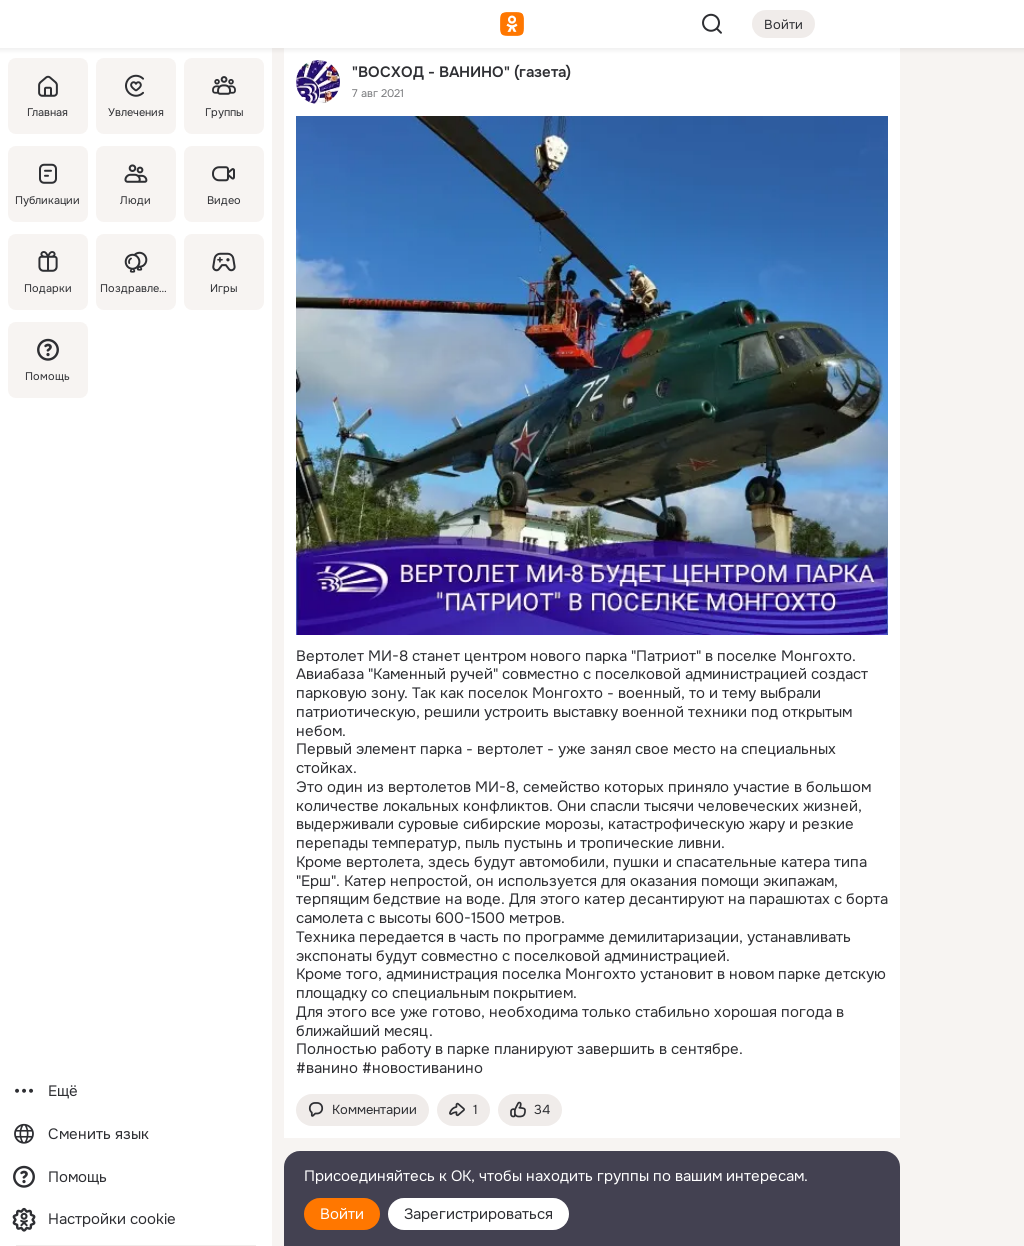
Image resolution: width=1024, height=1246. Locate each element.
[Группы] (224, 96)
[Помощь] (48, 360)
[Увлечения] (136, 96)
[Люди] (136, 184)
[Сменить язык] (136, 1134)
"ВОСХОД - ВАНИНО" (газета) (461, 71)
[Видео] (224, 184)
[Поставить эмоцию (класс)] (530, 1110)
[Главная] (48, 96)
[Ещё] (136, 1091)
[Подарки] (48, 272)
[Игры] (224, 272)
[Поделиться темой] (463, 1110)
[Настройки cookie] (136, 1219)
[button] (362, 1110)
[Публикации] (48, 184)
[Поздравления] (136, 272)
